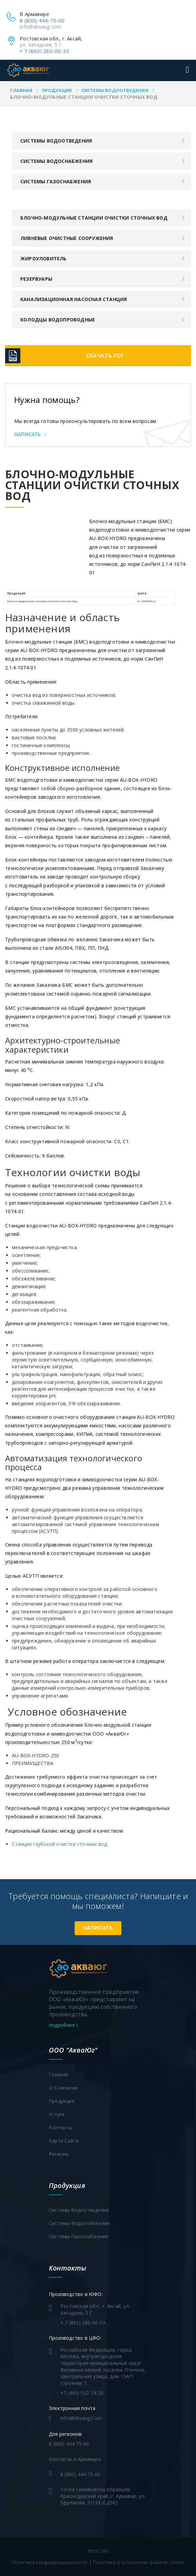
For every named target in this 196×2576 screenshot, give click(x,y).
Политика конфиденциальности (49, 2562)
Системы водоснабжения (56, 161)
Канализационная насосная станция (73, 299)
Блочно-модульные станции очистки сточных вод (94, 218)
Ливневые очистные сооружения (66, 238)
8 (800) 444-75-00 (42, 20)
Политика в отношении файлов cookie (138, 2562)
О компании (63, 2087)
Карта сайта (64, 2140)
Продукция (57, 90)
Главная (21, 90)
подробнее (63, 2025)
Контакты (60, 2127)
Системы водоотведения (114, 90)
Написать (30, 434)
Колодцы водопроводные (57, 319)
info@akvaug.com (40, 26)
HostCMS (98, 2550)
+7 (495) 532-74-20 (82, 2393)
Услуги (56, 2114)
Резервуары (36, 279)
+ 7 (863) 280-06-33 (44, 51)
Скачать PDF (104, 355)
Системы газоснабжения (55, 181)
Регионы (59, 2154)
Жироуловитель (43, 258)
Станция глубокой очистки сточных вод (59, 1844)
